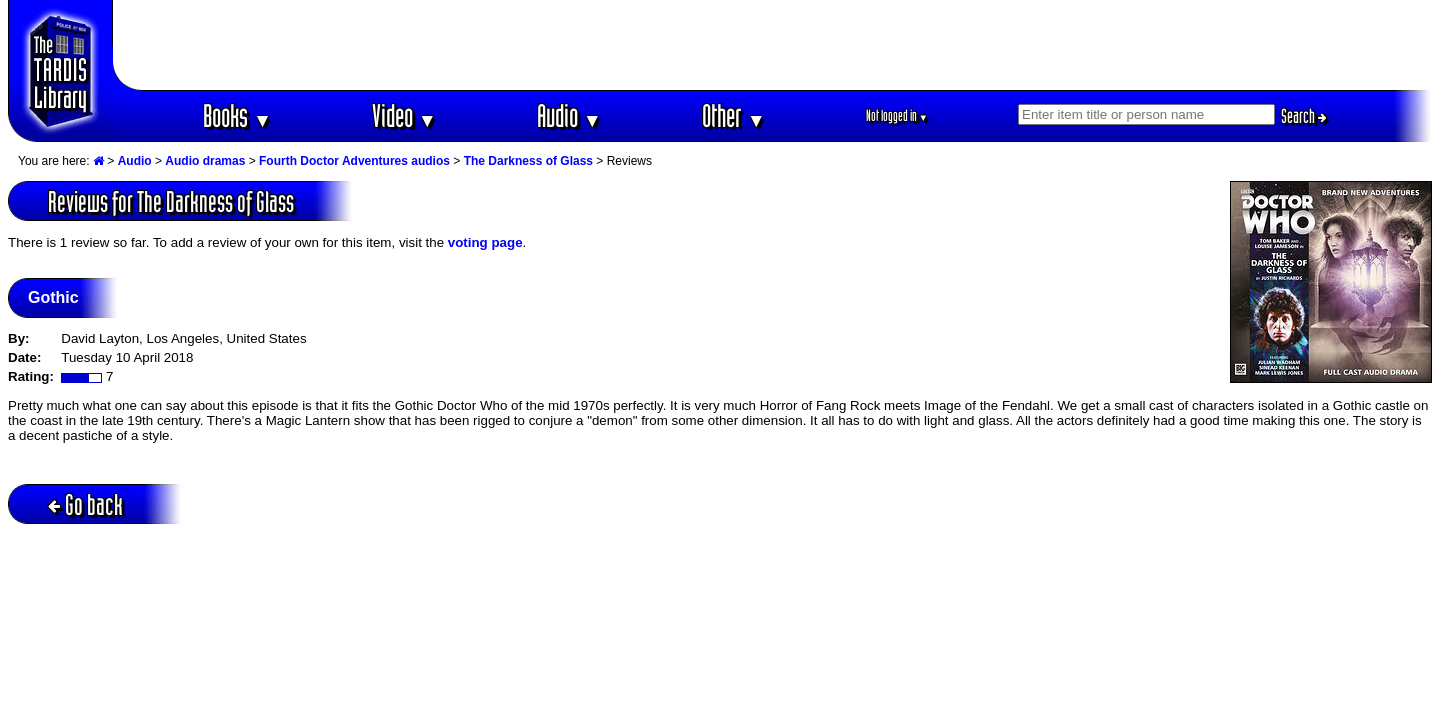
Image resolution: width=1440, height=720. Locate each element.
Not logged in (897, 115)
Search (1304, 116)
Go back (85, 504)
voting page (485, 242)
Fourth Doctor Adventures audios (354, 161)
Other (734, 115)
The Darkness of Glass (528, 161)
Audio (569, 115)
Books (237, 115)
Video (404, 115)
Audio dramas (205, 161)
